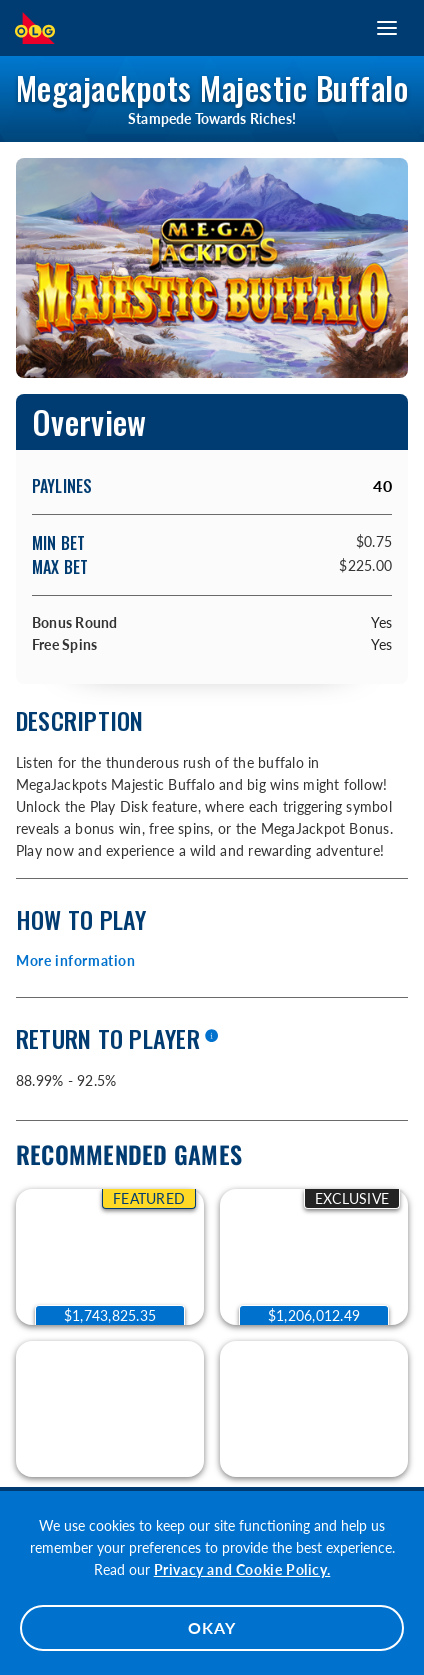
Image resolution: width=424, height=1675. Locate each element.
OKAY (211, 1627)
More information (76, 960)
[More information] (211, 1037)
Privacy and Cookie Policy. (242, 1569)
